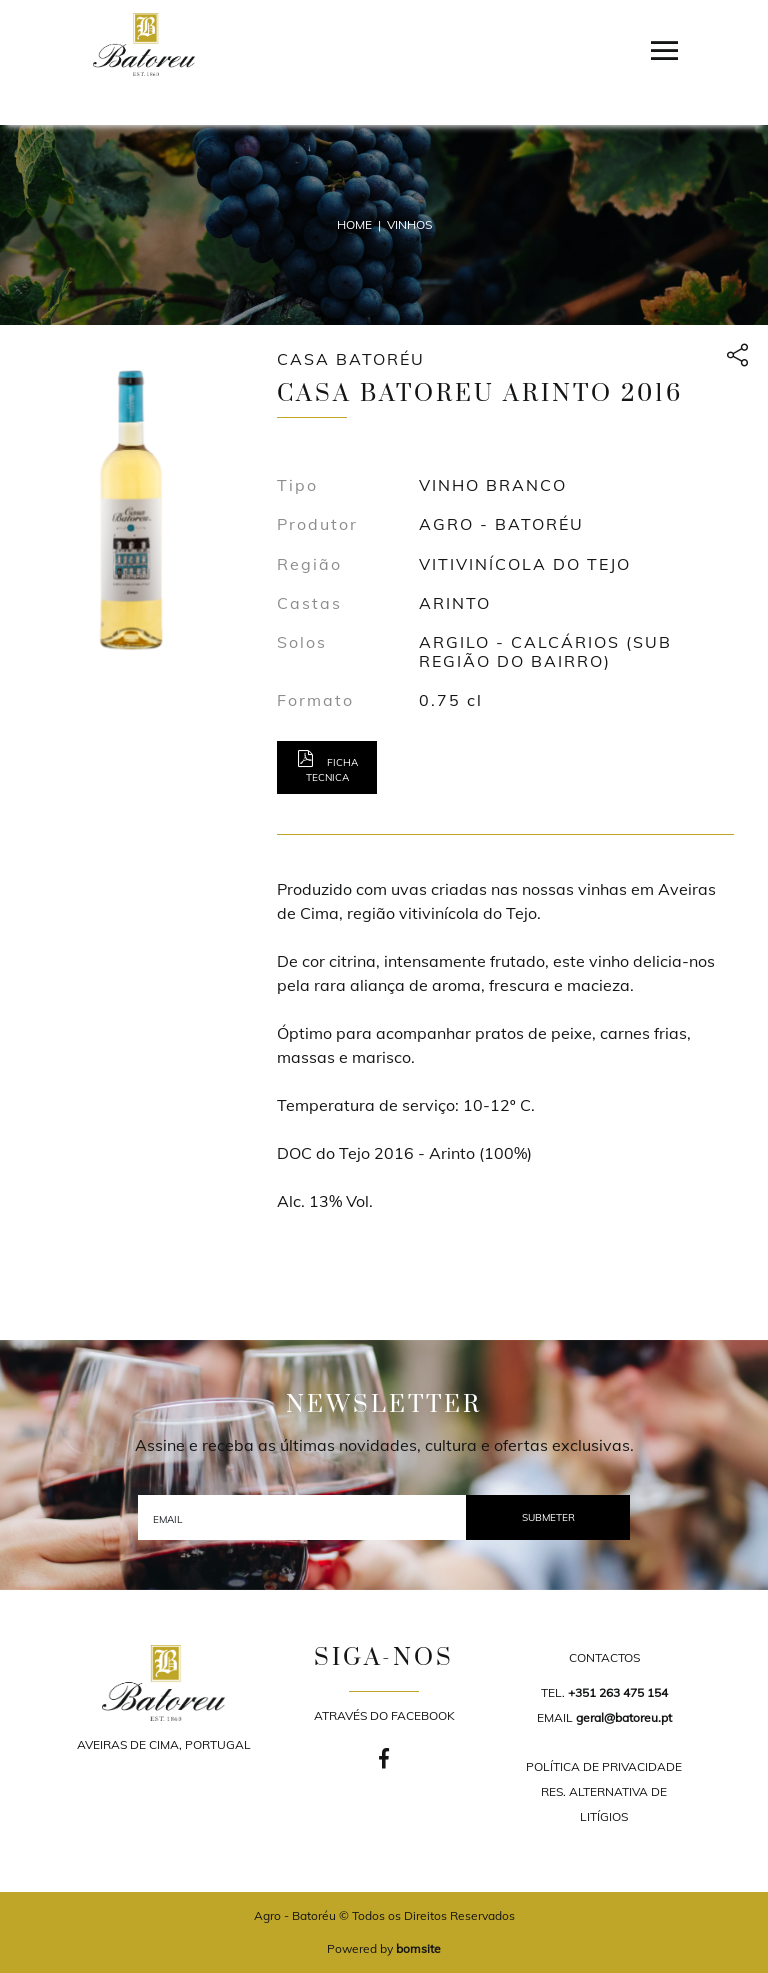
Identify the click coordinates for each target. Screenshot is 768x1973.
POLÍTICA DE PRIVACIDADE (604, 1766)
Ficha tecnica (327, 767)
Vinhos (409, 224)
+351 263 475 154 (618, 1692)
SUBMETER (548, 1517)
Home (354, 224)
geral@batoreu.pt (624, 1717)
